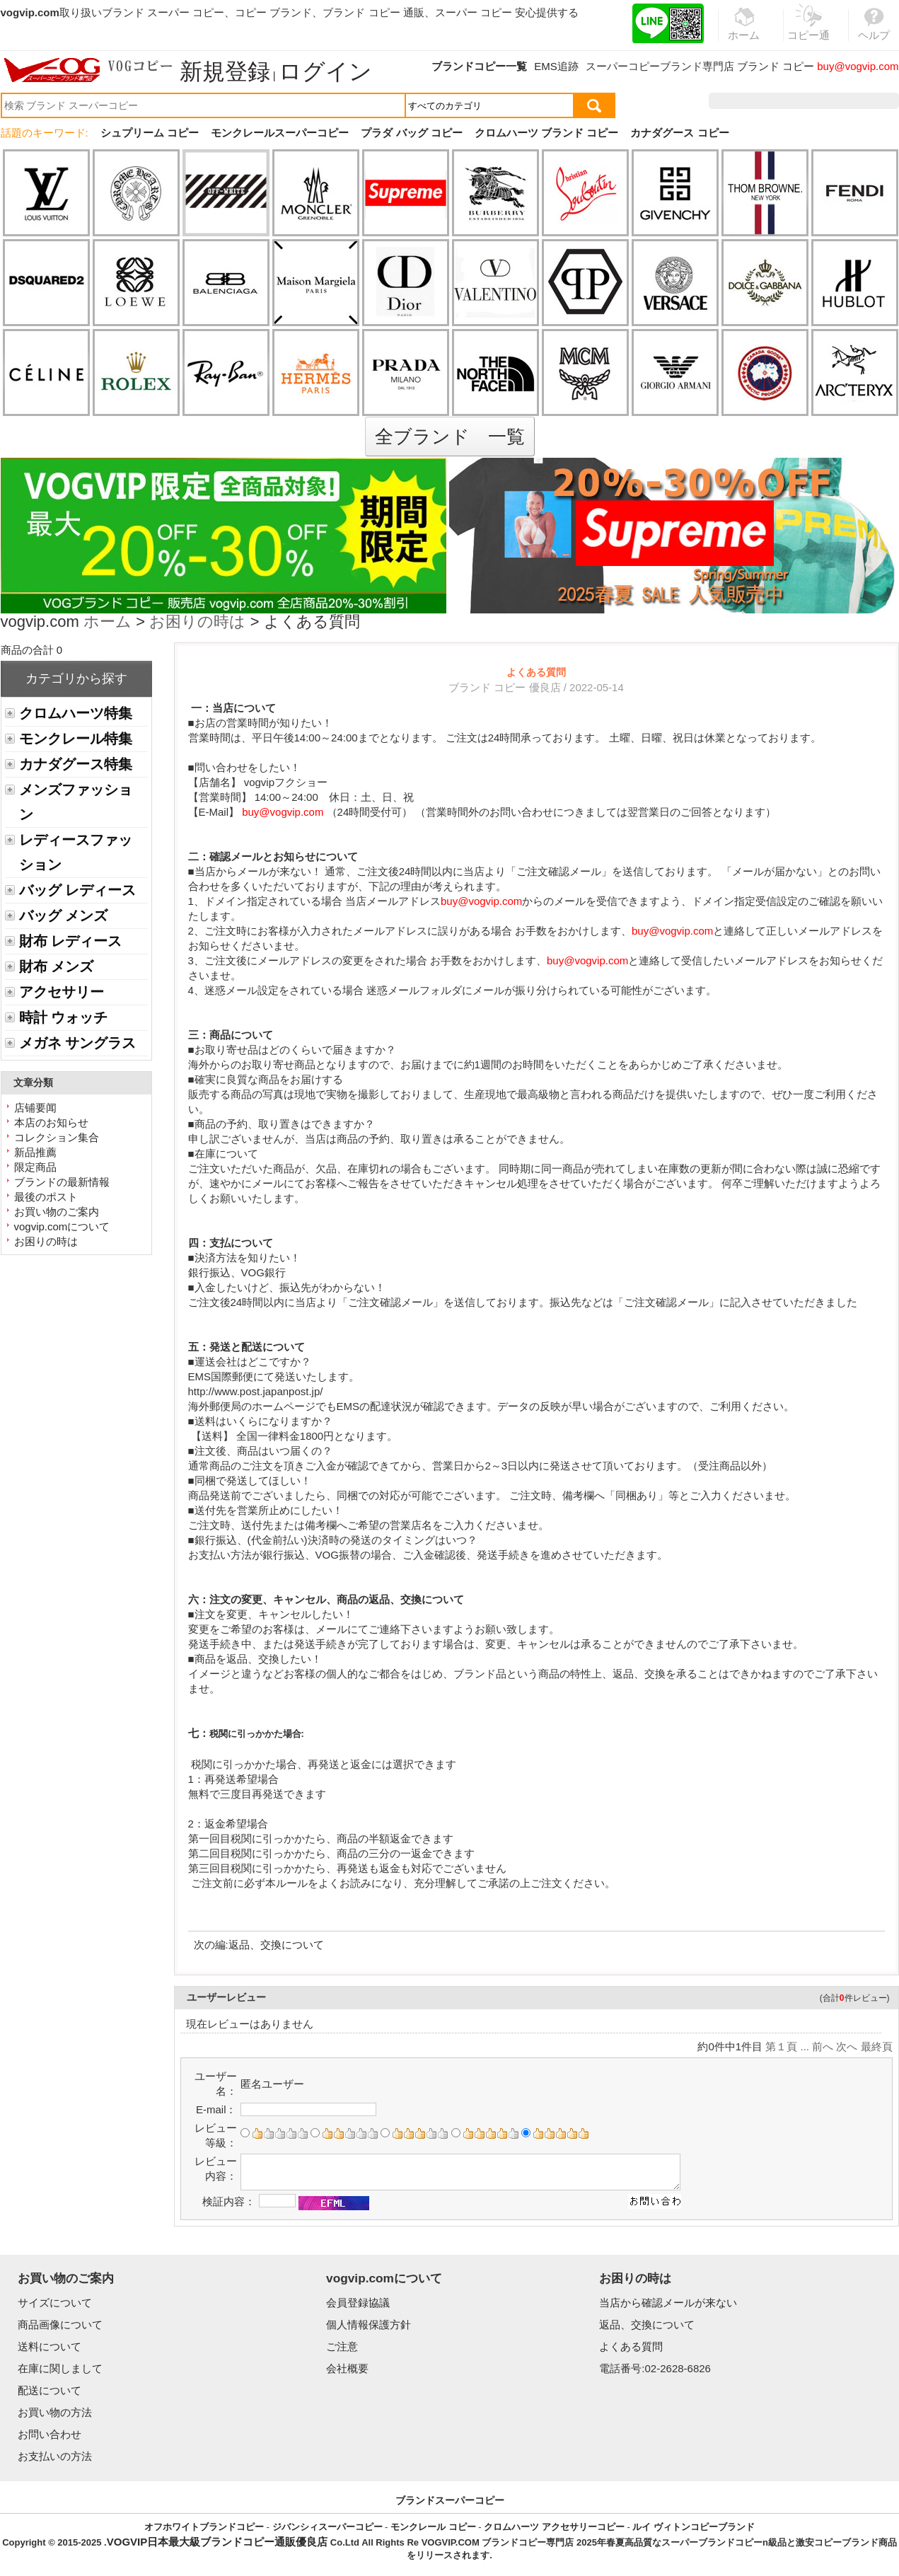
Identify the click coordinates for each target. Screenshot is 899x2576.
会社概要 (347, 2368)
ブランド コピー (775, 66)
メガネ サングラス (77, 1043)
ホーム (107, 623)
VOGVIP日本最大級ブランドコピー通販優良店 (217, 2542)
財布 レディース (70, 941)
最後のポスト (46, 1197)
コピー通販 (809, 31)
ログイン (325, 71)
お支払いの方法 (55, 2456)
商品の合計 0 (32, 650)
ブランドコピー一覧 (479, 66)
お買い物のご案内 (56, 1212)
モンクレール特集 (75, 738)
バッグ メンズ (63, 915)
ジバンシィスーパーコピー (327, 2527)
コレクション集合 (56, 1137)
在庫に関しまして (60, 2368)
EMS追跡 (556, 66)
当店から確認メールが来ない (668, 2303)
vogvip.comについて (62, 1226)
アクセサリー (61, 992)
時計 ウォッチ (63, 1017)
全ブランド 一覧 (450, 436)
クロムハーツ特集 (75, 713)
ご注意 (342, 2346)
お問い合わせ (49, 2434)
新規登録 (225, 71)
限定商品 (35, 1167)
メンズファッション (75, 802)
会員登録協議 (358, 2303)
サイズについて (55, 2303)
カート (867, 101)
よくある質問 (631, 2346)
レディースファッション (75, 852)
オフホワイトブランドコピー (204, 2527)
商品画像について (60, 2324)
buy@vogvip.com (857, 66)
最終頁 (877, 2046)
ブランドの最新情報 (62, 1182)
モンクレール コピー (433, 2527)
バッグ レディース (77, 890)
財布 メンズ (56, 966)
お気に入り (809, 101)
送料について (49, 2346)
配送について (49, 2390)
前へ (822, 2046)
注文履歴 (746, 101)
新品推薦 (35, 1152)
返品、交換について (276, 1945)
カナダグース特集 (75, 764)
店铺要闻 (35, 1108)
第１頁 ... (787, 2046)
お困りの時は (197, 623)
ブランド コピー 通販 (373, 12)
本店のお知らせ (51, 1122)
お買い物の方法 (55, 2412)
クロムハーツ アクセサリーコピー (554, 2527)
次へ (846, 2046)
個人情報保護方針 (368, 2324)
